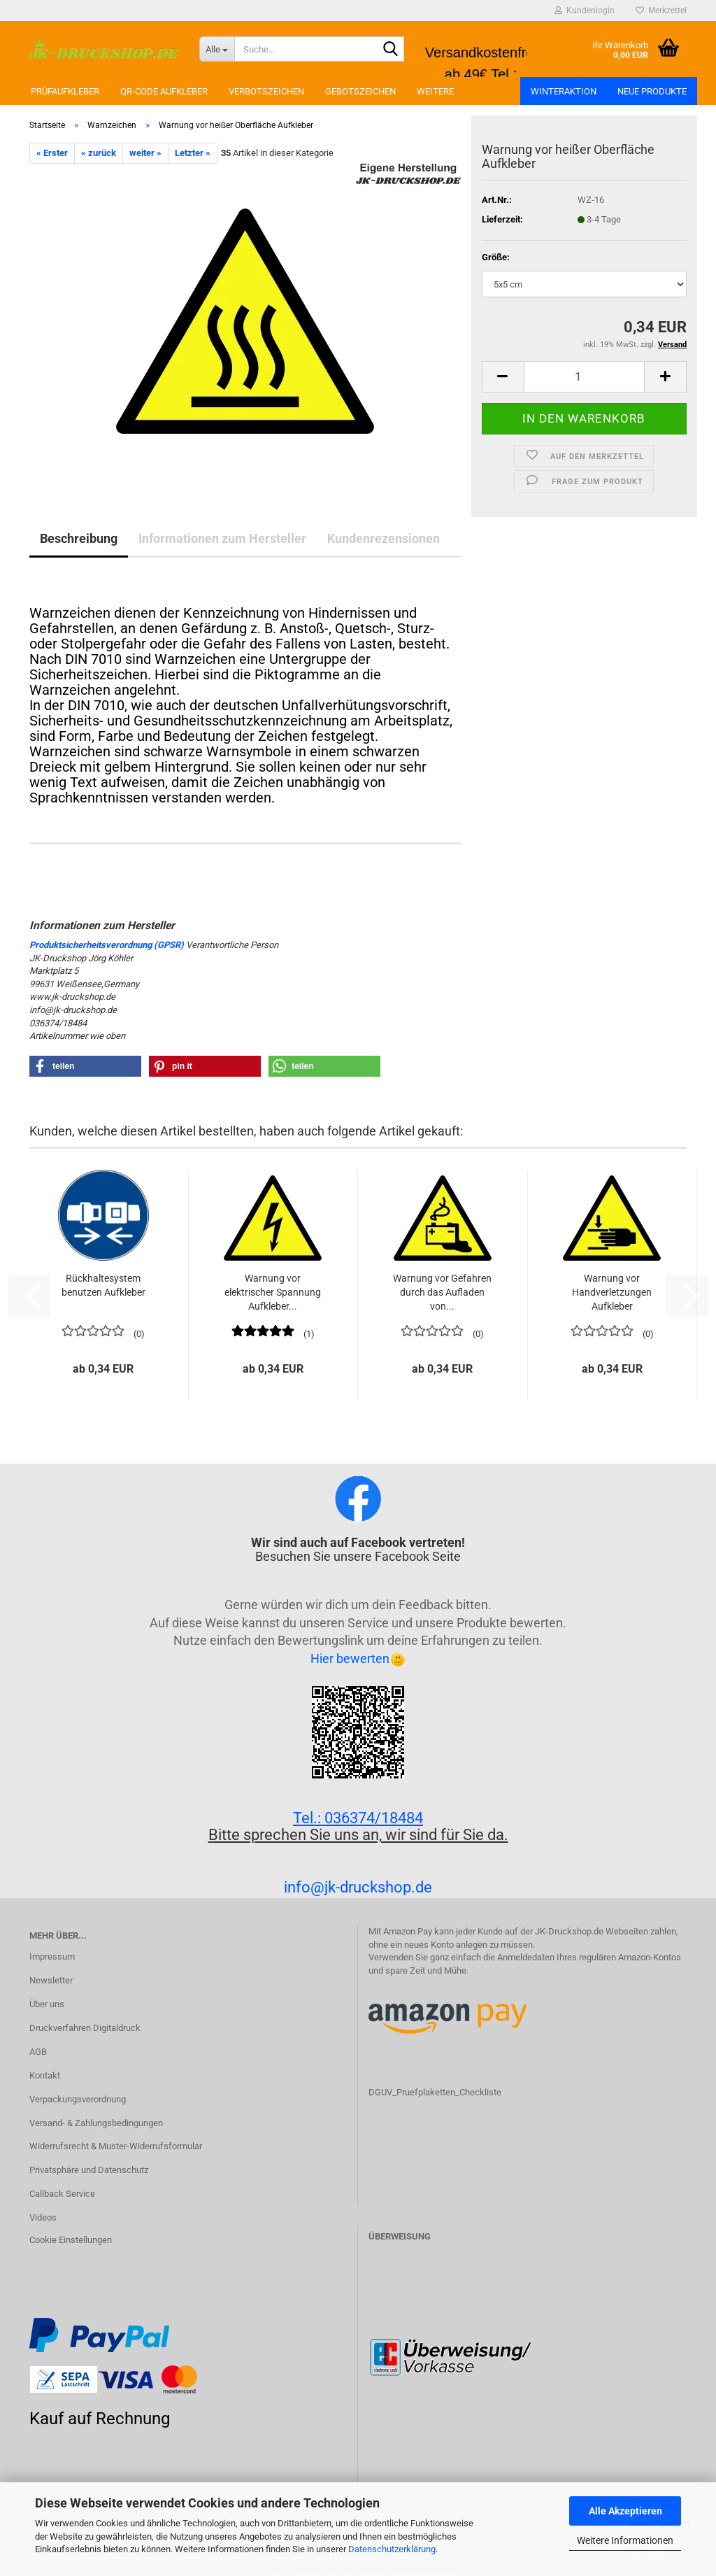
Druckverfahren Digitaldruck (85, 2028)
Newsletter (51, 1980)
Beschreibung (78, 538)
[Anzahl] (584, 376)
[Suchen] (391, 49)
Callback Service (62, 2193)
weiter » (145, 153)
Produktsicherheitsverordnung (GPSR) (106, 945)
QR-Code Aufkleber (164, 91)
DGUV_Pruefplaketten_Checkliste (434, 2092)
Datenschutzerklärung (392, 2549)
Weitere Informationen (625, 2540)
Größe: (496, 257)
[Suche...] (216, 49)
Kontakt (44, 2075)
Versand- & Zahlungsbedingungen (96, 2123)
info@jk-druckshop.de (358, 1887)
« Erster (52, 153)
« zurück (98, 153)
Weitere (435, 91)
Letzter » (192, 153)
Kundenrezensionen (383, 538)
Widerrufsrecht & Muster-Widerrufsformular (115, 2146)
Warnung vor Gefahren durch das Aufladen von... (442, 1292)
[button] (503, 376)
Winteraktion (563, 91)
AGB (38, 2051)
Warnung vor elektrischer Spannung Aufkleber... (272, 1292)
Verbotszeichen (266, 91)
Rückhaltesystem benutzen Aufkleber (103, 1285)
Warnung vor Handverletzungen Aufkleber (612, 1292)
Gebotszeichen (360, 91)
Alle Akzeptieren (625, 2511)
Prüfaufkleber (65, 91)
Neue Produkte (652, 91)
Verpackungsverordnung (77, 2099)
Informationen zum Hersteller (222, 538)
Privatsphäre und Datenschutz (88, 2170)
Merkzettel (661, 10)
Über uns (46, 2004)
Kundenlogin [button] (584, 10)
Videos (43, 2217)
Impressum (52, 1956)
